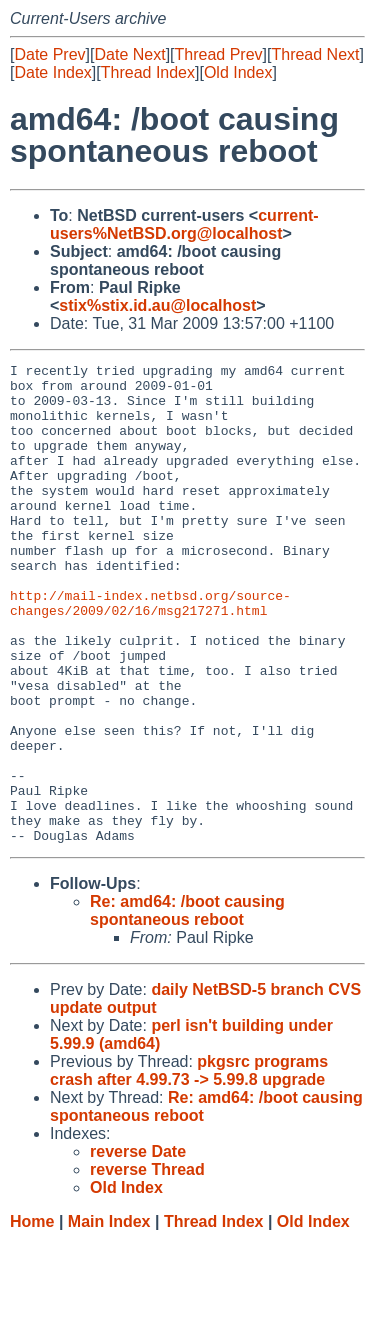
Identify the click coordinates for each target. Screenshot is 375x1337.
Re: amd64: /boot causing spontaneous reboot (187, 1006)
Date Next (129, 54)
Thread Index (148, 72)
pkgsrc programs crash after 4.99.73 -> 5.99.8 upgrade (189, 1166)
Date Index (52, 72)
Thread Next (315, 54)
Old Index (238, 72)
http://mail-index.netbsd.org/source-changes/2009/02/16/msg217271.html (150, 652)
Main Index (109, 1317)
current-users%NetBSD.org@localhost (184, 224)
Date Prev (49, 54)
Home (32, 1317)
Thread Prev (219, 54)
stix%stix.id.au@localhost (157, 305)
